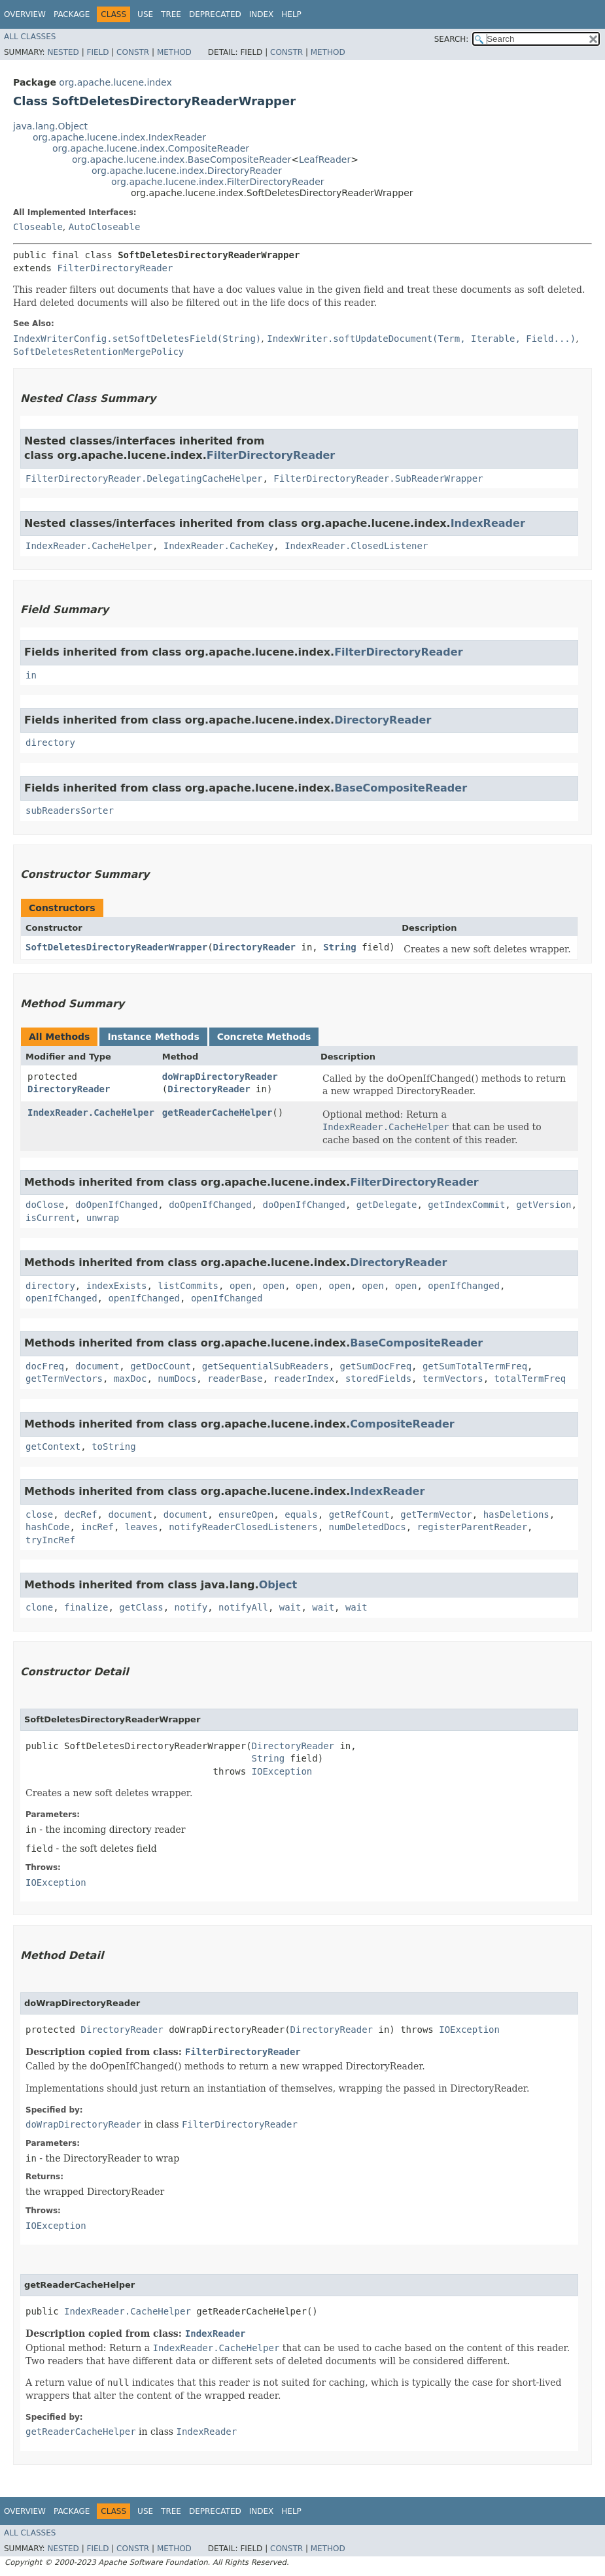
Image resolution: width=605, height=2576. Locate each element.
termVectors (453, 1378)
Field (97, 52)
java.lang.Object (50, 126)
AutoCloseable (105, 227)
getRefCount (359, 1514)
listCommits (188, 1285)
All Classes (30, 36)
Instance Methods (153, 1036)
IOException (282, 1771)
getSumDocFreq (375, 1366)
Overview (25, 14)
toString (113, 1446)
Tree (171, 14)
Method (174, 52)
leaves (141, 1527)
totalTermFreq (530, 1378)
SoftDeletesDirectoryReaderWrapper (116, 947)
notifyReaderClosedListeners (243, 1527)
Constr (132, 52)
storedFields (378, 1378)
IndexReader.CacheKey (219, 546)
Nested (62, 52)
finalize (86, 1607)
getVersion (543, 1204)
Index (261, 14)
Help (291, 14)
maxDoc (130, 1378)
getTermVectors (64, 1378)
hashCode (47, 1527)
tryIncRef (50, 1540)
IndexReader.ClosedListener (356, 546)
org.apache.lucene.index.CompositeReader (150, 148)
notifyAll (243, 1607)
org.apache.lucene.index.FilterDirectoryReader (217, 181)
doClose (45, 1204)
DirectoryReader (382, 720)
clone (39, 1607)
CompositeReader (402, 1424)
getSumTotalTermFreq (475, 1366)
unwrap (103, 1218)
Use (145, 14)
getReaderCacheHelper (217, 1112)
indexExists (116, 1285)
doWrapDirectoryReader (220, 1076)
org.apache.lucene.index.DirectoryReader (187, 170)
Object (278, 1585)
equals (301, 1514)
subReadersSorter (70, 810)
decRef (80, 1514)
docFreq (45, 1366)
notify (191, 1607)
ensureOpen (245, 1514)
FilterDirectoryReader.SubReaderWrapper (378, 478)
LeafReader (325, 159)
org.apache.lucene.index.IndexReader (119, 137)
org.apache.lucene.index (115, 82)
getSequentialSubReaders (265, 1366)
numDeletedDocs (367, 1527)
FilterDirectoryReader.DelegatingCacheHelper (144, 478)
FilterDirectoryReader (115, 268)
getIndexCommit (466, 1204)
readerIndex (303, 1378)
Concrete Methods (264, 1036)
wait (290, 1607)
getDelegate (386, 1204)
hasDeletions (516, 1514)
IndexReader (488, 523)
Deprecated (215, 14)
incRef (97, 1527)
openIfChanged (464, 1285)
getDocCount (160, 1366)
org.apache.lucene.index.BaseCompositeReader (181, 159)
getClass (141, 1607)
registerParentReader (472, 1527)
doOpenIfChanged (116, 1204)
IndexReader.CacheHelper (89, 546)
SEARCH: (451, 39)
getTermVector (436, 1514)
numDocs (177, 1378)
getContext (53, 1446)
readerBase (234, 1378)
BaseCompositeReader (400, 788)
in (31, 675)
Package (72, 14)
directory (50, 742)
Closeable (38, 227)
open (241, 1285)
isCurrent (50, 1218)
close (39, 1514)
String (339, 947)
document (97, 1366)
